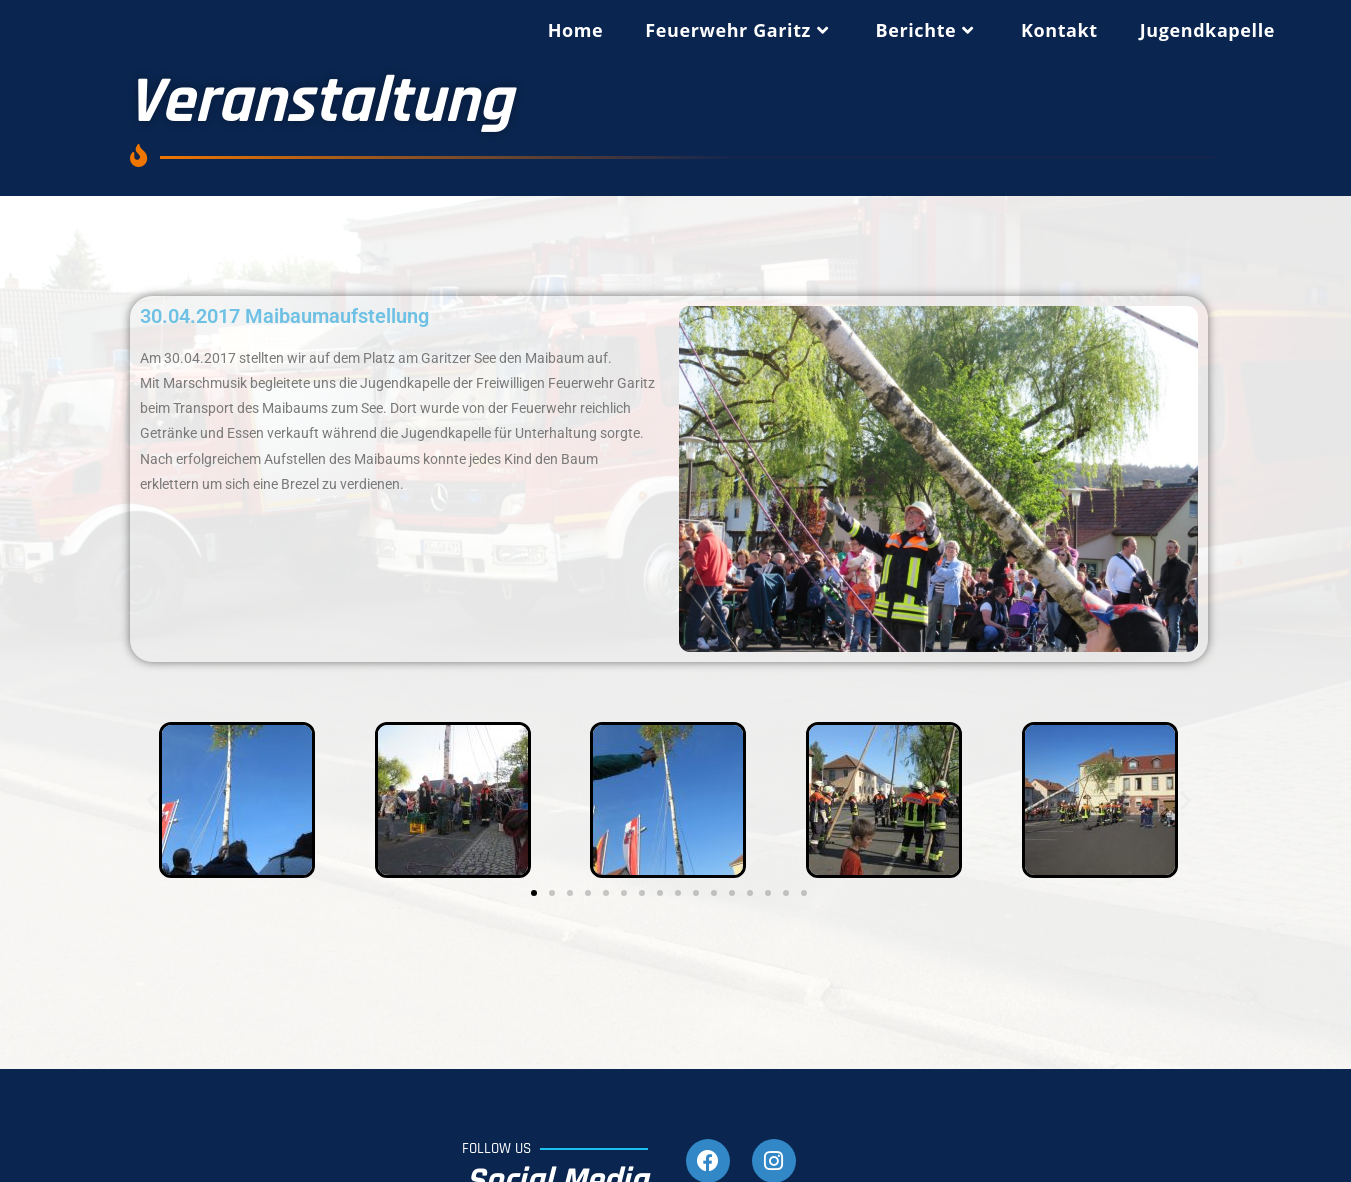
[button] (152, 800)
